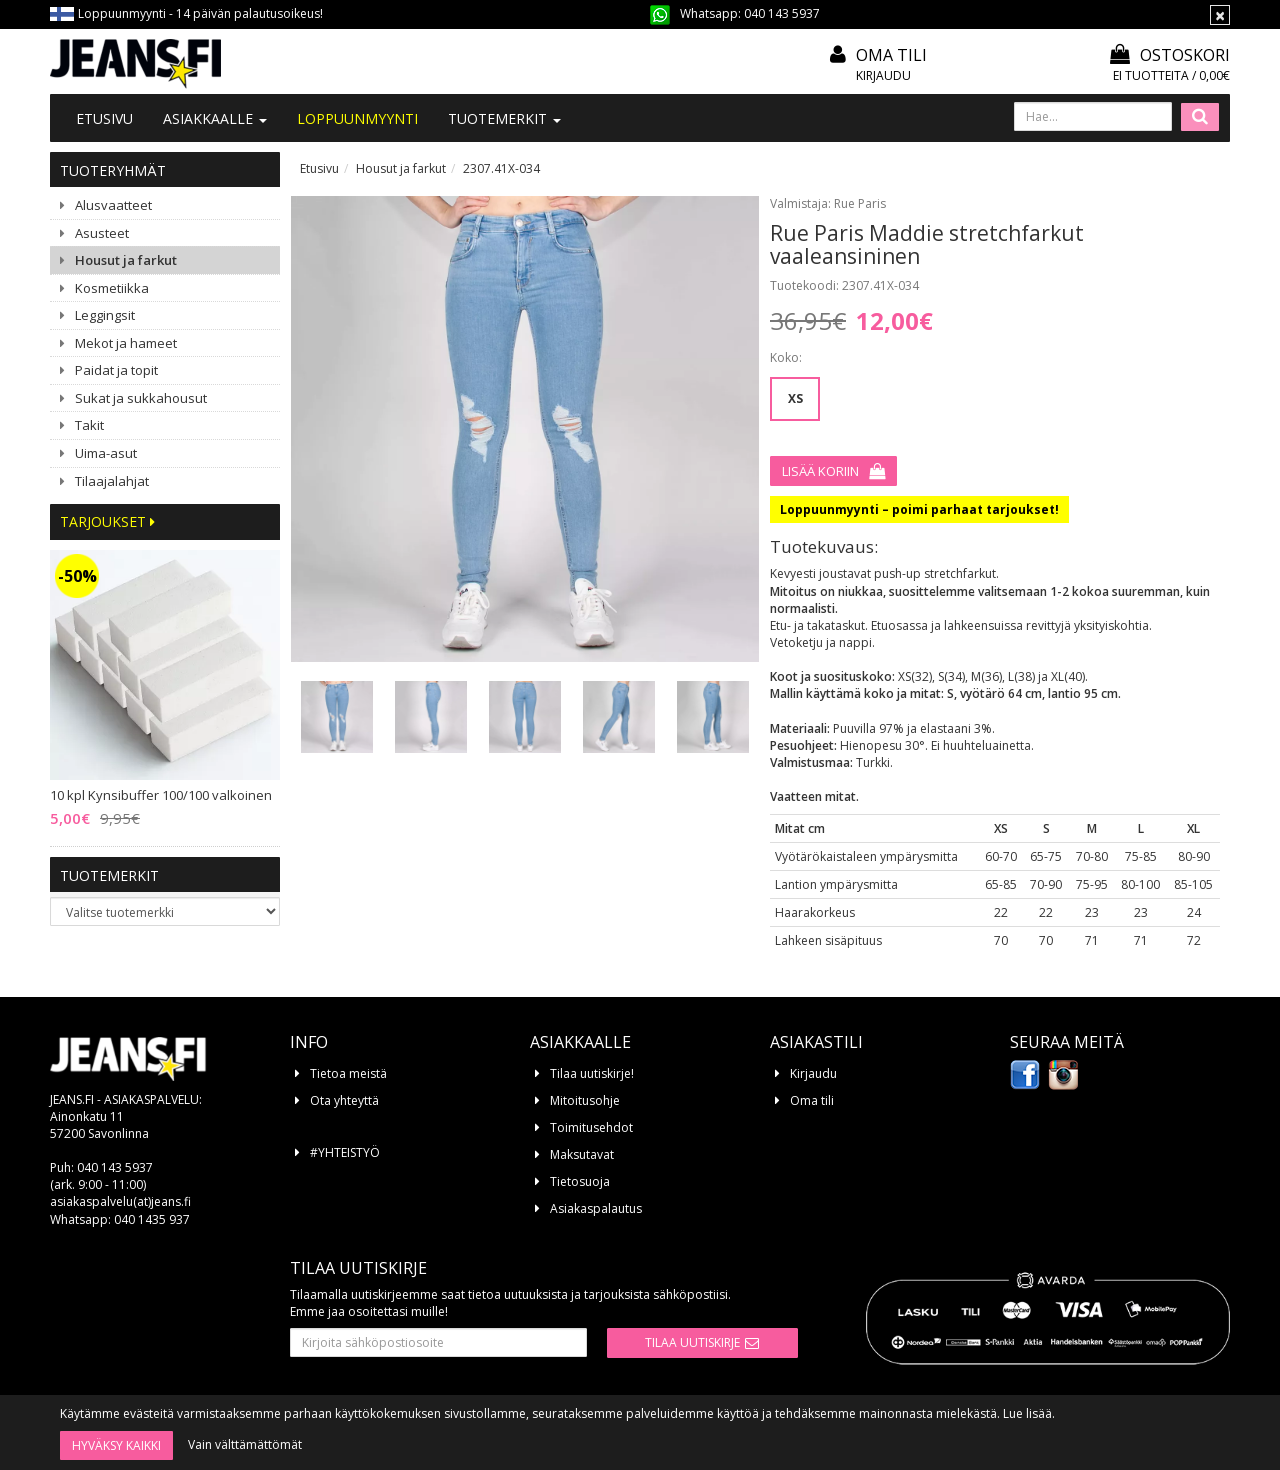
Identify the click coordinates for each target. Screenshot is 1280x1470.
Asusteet (102, 233)
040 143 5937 (782, 13)
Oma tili (891, 55)
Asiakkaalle (215, 118)
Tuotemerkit (504, 118)
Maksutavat (582, 1154)
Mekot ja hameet (126, 343)
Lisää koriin (820, 471)
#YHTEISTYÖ (345, 1152)
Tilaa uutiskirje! (592, 1073)
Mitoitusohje (585, 1100)
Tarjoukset (107, 521)
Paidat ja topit (116, 370)
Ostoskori (1170, 55)
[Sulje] (1220, 15)
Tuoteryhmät (113, 170)
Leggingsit (105, 315)
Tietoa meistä (348, 1073)
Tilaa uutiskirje (692, 1342)
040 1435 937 (152, 1219)
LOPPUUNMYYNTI (357, 118)
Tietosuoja (580, 1181)
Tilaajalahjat (112, 481)
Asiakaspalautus (596, 1208)
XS (795, 398)
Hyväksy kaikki (116, 1445)
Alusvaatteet (113, 205)
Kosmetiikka (112, 288)
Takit (89, 425)
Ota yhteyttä (344, 1100)
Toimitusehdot (591, 1127)
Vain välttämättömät (245, 1444)
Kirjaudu (883, 75)
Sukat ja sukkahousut (141, 398)
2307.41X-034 (501, 168)
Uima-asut (106, 453)
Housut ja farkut (126, 260)
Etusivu (104, 118)
